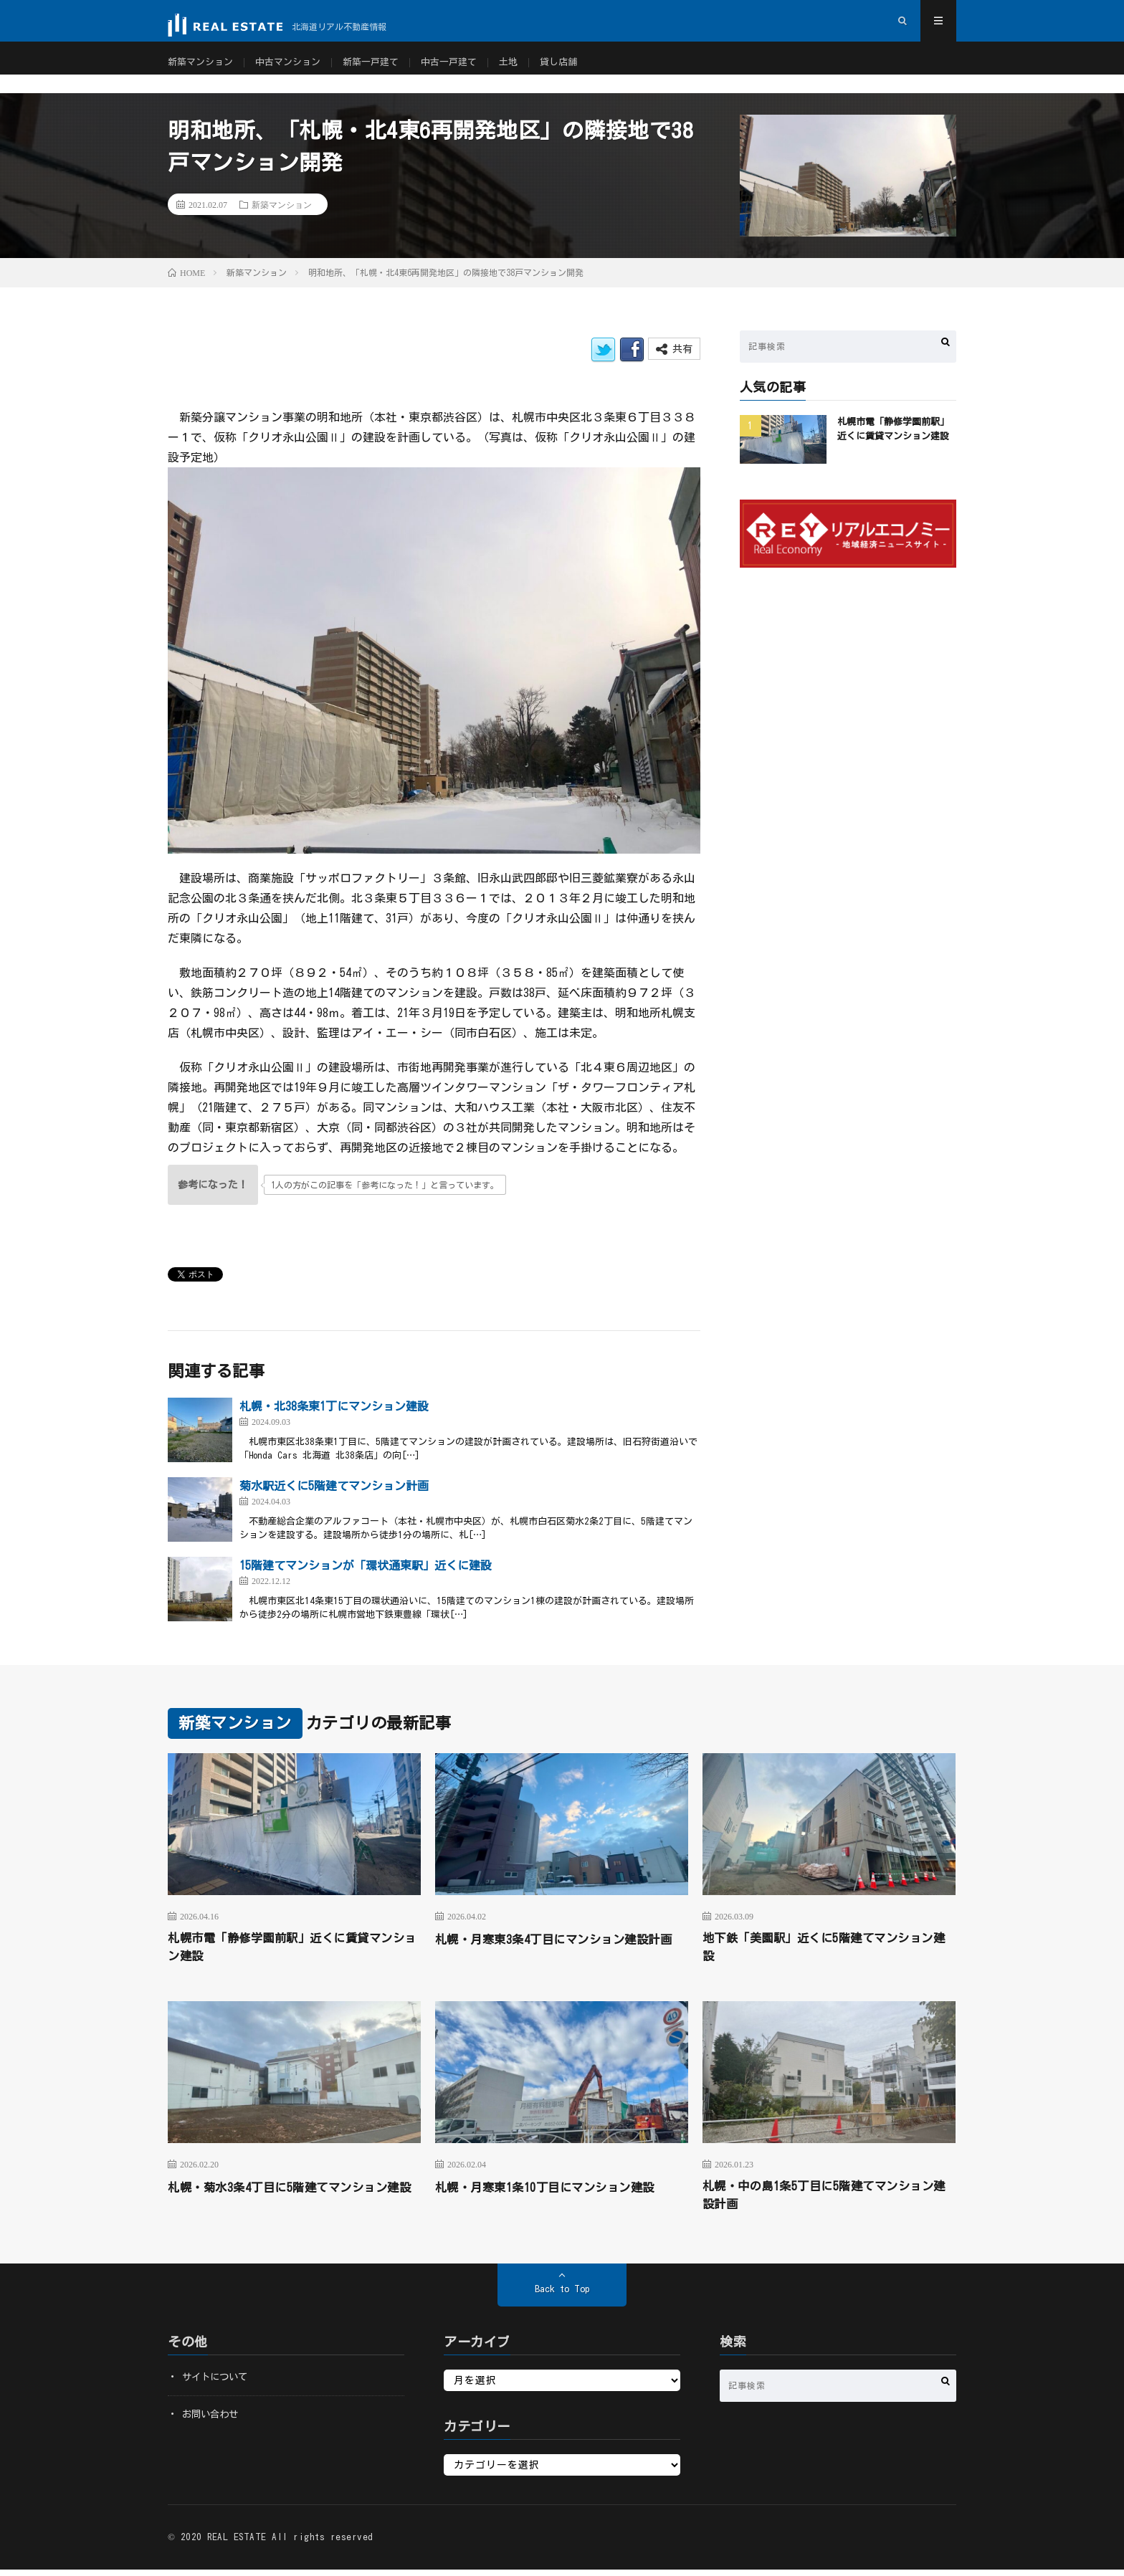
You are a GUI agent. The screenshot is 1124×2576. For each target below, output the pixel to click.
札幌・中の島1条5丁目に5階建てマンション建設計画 (825, 2200)
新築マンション (203, 72)
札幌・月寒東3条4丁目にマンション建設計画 (561, 1948)
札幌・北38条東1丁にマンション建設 (334, 1406)
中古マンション (295, 72)
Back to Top (562, 2295)
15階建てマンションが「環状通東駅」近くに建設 (365, 1565)
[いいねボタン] (213, 1185)
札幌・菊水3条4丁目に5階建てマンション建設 (291, 2200)
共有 (674, 349)
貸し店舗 (580, 72)
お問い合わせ (212, 2420)
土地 (528, 72)
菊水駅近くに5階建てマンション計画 (334, 1486)
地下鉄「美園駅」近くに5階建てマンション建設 (825, 1948)
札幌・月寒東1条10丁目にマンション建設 (558, 2190)
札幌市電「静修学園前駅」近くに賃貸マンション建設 (294, 1948)
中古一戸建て (465, 72)
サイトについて (217, 2383)
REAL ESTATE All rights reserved (290, 2543)
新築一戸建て (383, 72)
